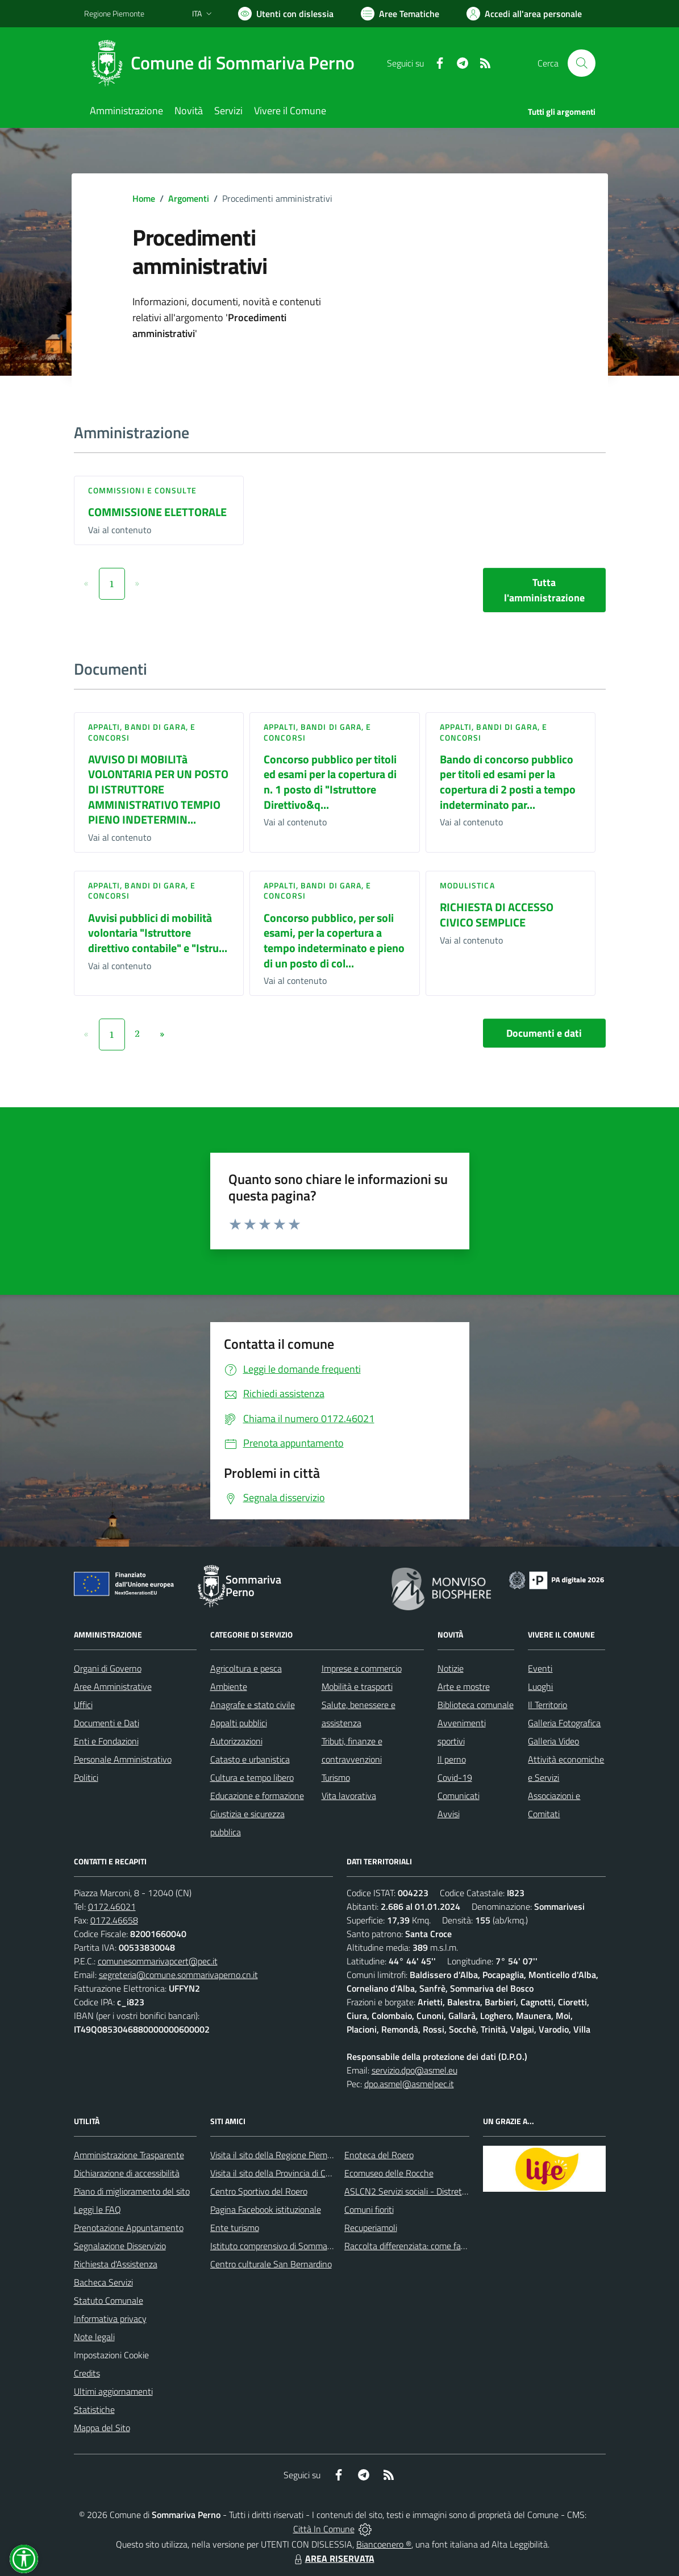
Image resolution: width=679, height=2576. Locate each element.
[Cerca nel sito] (581, 63)
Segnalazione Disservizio (120, 2246)
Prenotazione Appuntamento (129, 2227)
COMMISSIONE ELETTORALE (157, 512)
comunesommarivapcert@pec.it (158, 1961)
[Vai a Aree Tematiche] (400, 13)
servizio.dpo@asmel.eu (414, 2070)
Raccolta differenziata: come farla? (409, 2246)
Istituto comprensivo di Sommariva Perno (287, 2246)
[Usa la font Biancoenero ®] (285, 13)
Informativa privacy (110, 2318)
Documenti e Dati (106, 1723)
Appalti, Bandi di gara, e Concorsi (142, 732)
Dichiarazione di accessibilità (127, 2173)
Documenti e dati (544, 1033)
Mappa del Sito (102, 2427)
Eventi (540, 1668)
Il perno (452, 1759)
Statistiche (94, 2409)
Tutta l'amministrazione (544, 590)
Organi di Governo (107, 1668)
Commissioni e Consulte (142, 490)
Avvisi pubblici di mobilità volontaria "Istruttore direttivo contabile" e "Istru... (157, 933)
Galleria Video (553, 1741)
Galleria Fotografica (564, 1723)
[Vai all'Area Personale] (524, 13)
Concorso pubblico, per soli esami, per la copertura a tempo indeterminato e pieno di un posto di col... (334, 940)
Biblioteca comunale (476, 1704)
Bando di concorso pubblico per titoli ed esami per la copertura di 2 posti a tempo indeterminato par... (508, 781)
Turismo (336, 1777)
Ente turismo (234, 2227)
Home (143, 198)
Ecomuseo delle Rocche (389, 2173)
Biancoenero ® (383, 2544)
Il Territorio (547, 1704)
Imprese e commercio (362, 1668)
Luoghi (540, 1686)
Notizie (451, 1668)
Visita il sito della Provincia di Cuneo (277, 2173)
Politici (86, 1777)
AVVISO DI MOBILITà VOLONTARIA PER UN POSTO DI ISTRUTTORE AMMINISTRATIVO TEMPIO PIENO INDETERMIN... (158, 789)
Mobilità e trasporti (357, 1686)
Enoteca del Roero (379, 2155)
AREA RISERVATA (332, 2558)
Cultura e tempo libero (252, 1777)
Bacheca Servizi (103, 2282)
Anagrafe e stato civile (252, 1704)
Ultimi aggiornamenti (113, 2391)
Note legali (94, 2337)
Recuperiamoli (370, 2227)
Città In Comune (324, 2529)
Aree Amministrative (113, 1686)
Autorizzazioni (236, 1741)
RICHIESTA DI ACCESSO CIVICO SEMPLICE (496, 914)
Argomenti (188, 198)
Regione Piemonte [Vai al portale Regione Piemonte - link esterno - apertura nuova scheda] (114, 13)
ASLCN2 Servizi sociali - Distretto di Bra (419, 2191)
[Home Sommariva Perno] (226, 63)
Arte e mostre (464, 1686)
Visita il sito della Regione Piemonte (277, 2155)
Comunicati (459, 1795)
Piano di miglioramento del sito (132, 2191)
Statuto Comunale (108, 2300)
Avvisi (449, 1814)
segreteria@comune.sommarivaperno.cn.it (178, 1974)
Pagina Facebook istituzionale (265, 2209)
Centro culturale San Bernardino (271, 2264)
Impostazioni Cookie (111, 2355)
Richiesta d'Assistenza (115, 2264)
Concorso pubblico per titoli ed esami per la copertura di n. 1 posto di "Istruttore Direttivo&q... (330, 781)
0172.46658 (114, 1920)
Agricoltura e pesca (246, 1668)
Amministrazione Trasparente (129, 2155)
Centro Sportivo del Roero (258, 2191)
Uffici (83, 1704)
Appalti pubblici (238, 1723)
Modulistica (467, 885)
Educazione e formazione (257, 1795)
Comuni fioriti (369, 2209)
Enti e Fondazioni (106, 1741)
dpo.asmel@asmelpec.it (409, 2084)
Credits (87, 2373)
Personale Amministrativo (123, 1759)
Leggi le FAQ (97, 2209)
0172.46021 (112, 1906)
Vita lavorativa (349, 1795)
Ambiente (228, 1686)
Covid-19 (455, 1777)
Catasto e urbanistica (250, 1759)
